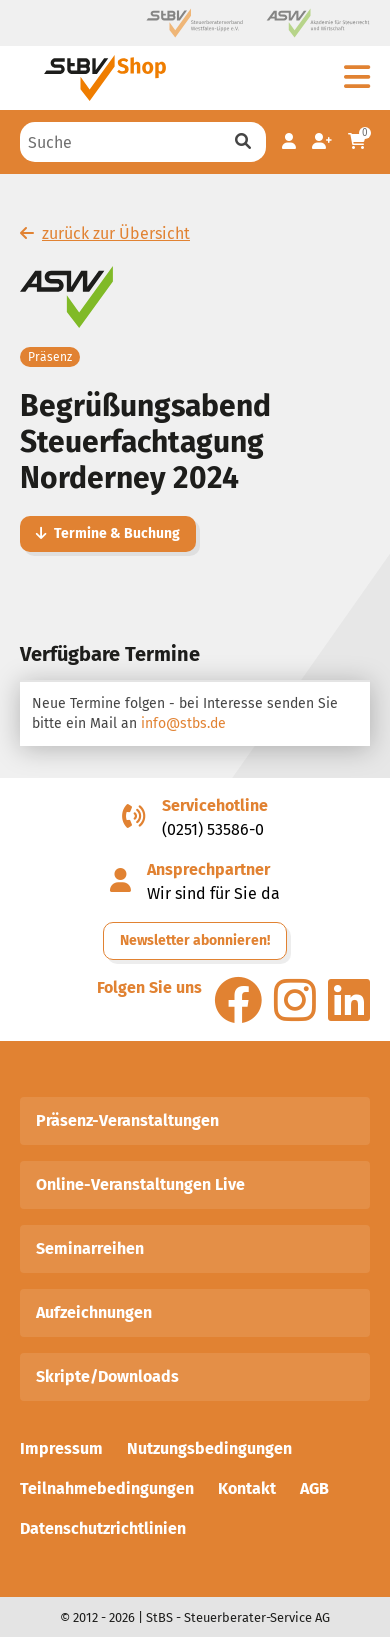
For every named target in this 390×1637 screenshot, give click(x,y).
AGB (314, 1488)
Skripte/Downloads (107, 1376)
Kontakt (247, 1488)
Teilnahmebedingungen (107, 1488)
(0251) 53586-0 (213, 829)
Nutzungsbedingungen (209, 1448)
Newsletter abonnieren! (195, 940)
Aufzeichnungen (94, 1312)
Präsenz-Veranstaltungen (127, 1120)
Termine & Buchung (108, 533)
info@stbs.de (183, 723)
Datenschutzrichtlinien (103, 1528)
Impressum (61, 1448)
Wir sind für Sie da (213, 893)
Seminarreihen (90, 1248)
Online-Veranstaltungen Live (140, 1184)
